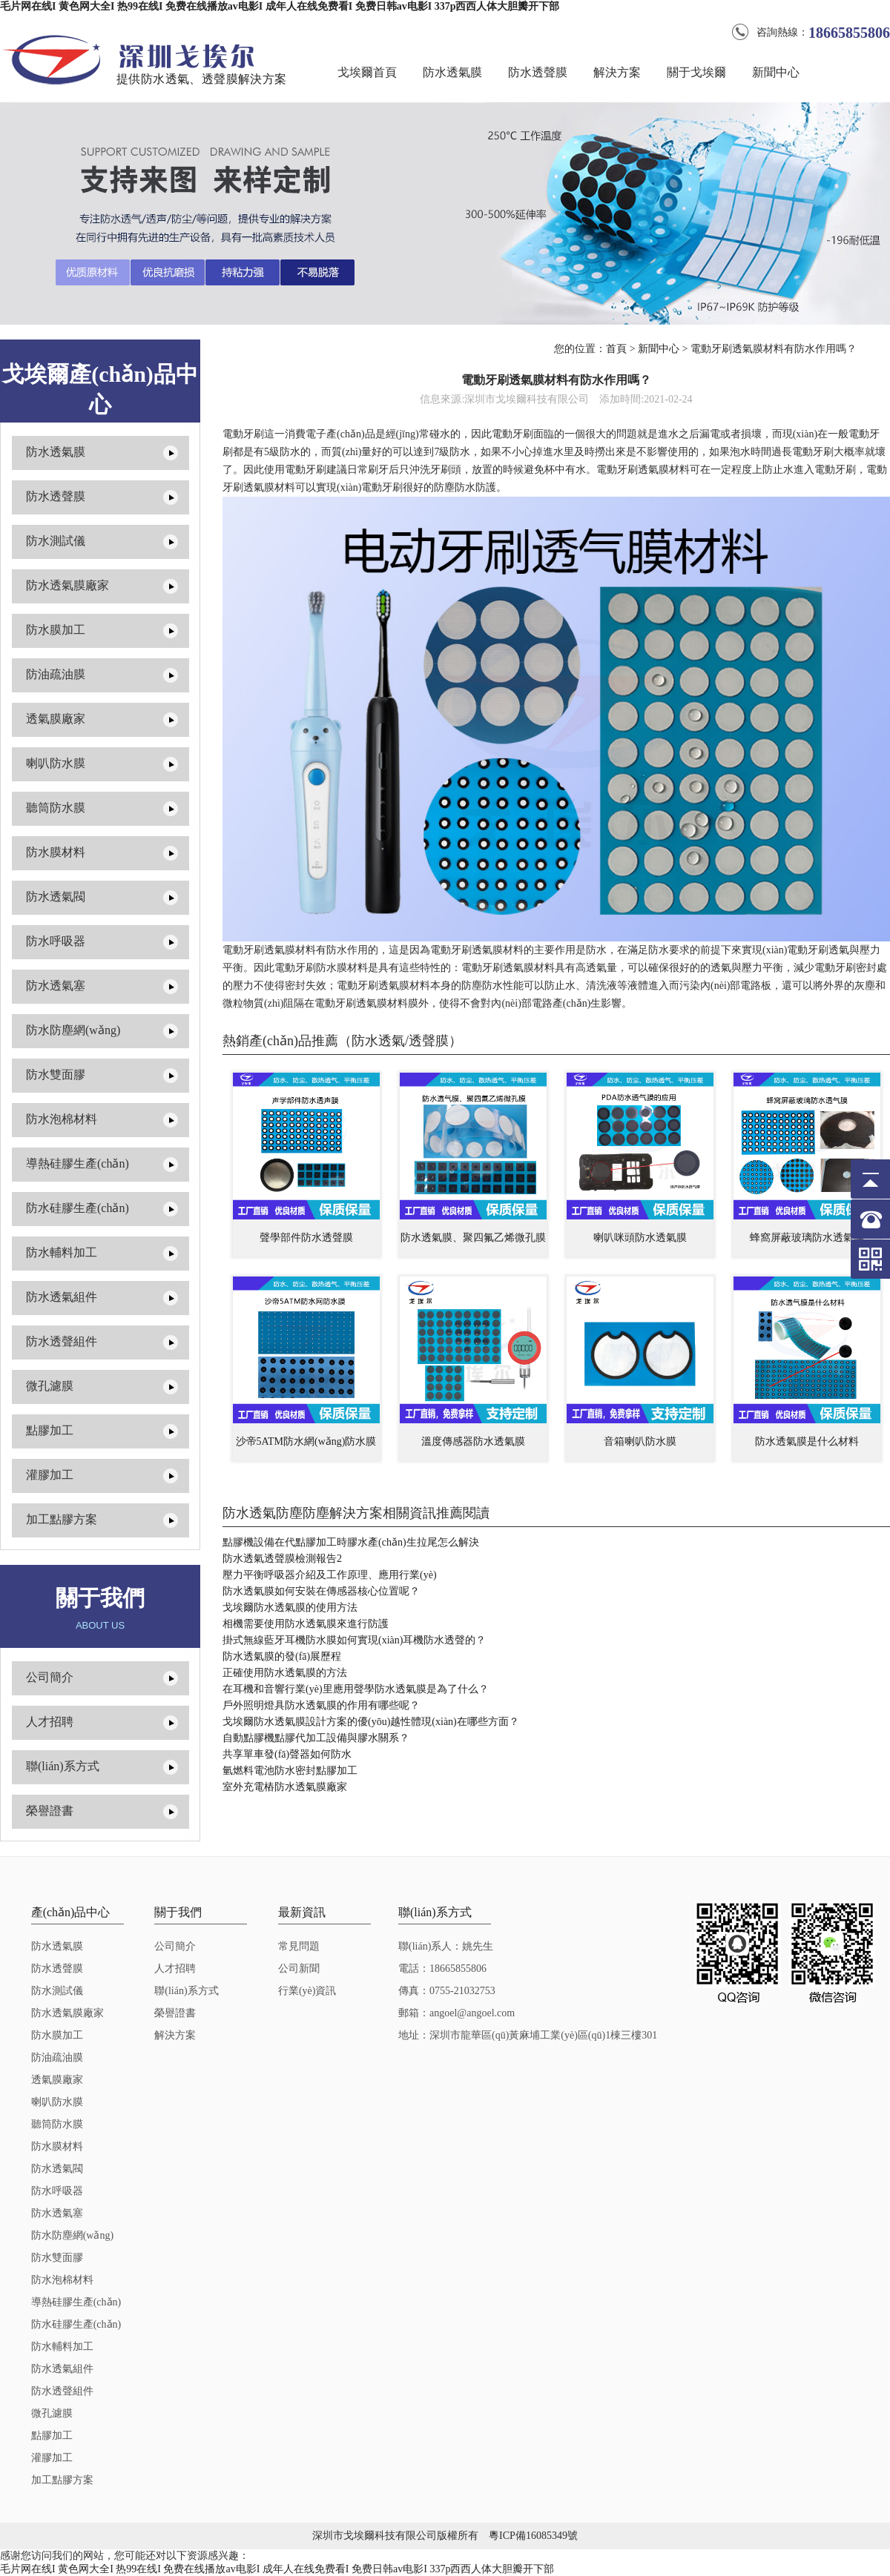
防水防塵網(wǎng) (73, 1030)
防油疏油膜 (55, 674)
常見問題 (299, 1946)
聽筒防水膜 (55, 807)
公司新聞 (299, 1968)
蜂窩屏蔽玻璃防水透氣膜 (807, 1237)
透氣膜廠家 (55, 718)
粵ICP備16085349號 (533, 2535)
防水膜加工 (55, 629)
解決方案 (617, 72)
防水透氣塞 (55, 985)
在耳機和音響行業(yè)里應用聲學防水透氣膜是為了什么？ (355, 1689)
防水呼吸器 (55, 941)
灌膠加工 (49, 1475)
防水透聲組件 (61, 1341)
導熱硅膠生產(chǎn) (77, 1163)
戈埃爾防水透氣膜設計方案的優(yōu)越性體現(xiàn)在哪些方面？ (370, 1721)
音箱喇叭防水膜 (640, 1441)
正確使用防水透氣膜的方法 (284, 1672)
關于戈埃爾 (696, 72)
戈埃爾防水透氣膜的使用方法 (289, 1607)
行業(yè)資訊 (307, 1990)
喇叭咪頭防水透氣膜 (640, 1237)
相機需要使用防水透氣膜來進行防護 (305, 1623)
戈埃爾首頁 (367, 72)
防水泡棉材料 (61, 1119)
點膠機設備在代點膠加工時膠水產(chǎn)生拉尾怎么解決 (350, 1542)
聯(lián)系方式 (62, 1766)
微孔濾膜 (49, 1386)
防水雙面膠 (55, 1074)
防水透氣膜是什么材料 (807, 1441)
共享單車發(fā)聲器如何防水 (287, 1754)
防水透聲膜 (537, 72)
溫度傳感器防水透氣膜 (473, 1441)
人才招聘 (49, 1721)
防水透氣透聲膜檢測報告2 (282, 1558)
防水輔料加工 (61, 1252)
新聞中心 (776, 72)
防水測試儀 (55, 540)
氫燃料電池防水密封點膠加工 (289, 1770)
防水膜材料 (55, 852)
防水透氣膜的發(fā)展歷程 (281, 1656)
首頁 (616, 348)
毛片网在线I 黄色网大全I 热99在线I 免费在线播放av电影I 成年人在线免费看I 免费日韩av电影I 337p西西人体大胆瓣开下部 (279, 6)
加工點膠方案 (61, 1519)
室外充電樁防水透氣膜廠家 (284, 1786)
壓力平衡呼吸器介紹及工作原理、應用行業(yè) (329, 1574)
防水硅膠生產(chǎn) (77, 1208)
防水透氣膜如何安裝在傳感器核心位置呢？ (321, 1591)
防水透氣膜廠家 (67, 585)
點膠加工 (49, 1430)
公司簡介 (49, 1677)
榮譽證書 (49, 1810)
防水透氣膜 (452, 72)
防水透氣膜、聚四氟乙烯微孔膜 (473, 1237)
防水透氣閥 (55, 896)
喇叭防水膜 (55, 763)
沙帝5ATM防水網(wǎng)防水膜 (306, 1441)
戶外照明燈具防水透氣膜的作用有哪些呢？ (321, 1705)
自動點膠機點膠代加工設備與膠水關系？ (315, 1738)
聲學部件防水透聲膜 (306, 1237)
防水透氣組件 (61, 1297)
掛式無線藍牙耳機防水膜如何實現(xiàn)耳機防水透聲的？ (354, 1640)
